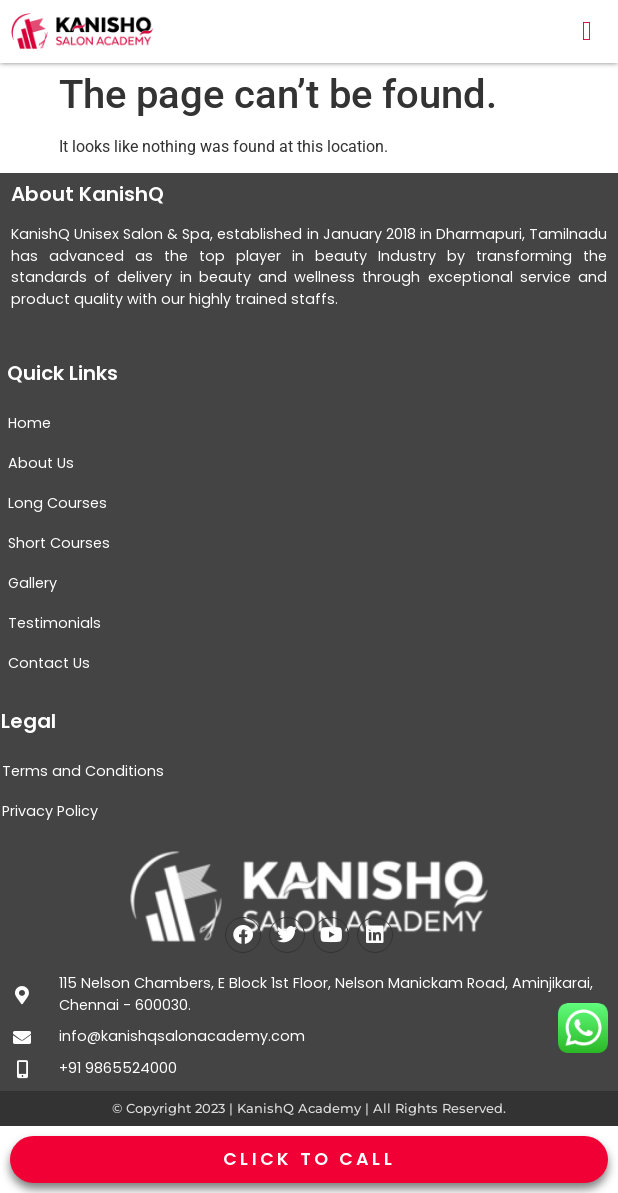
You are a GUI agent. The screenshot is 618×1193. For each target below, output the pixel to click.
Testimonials (54, 623)
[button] (586, 31)
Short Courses (59, 543)
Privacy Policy (50, 811)
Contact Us (49, 663)
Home (29, 423)
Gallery (32, 583)
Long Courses (57, 503)
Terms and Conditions (83, 771)
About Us (41, 463)
